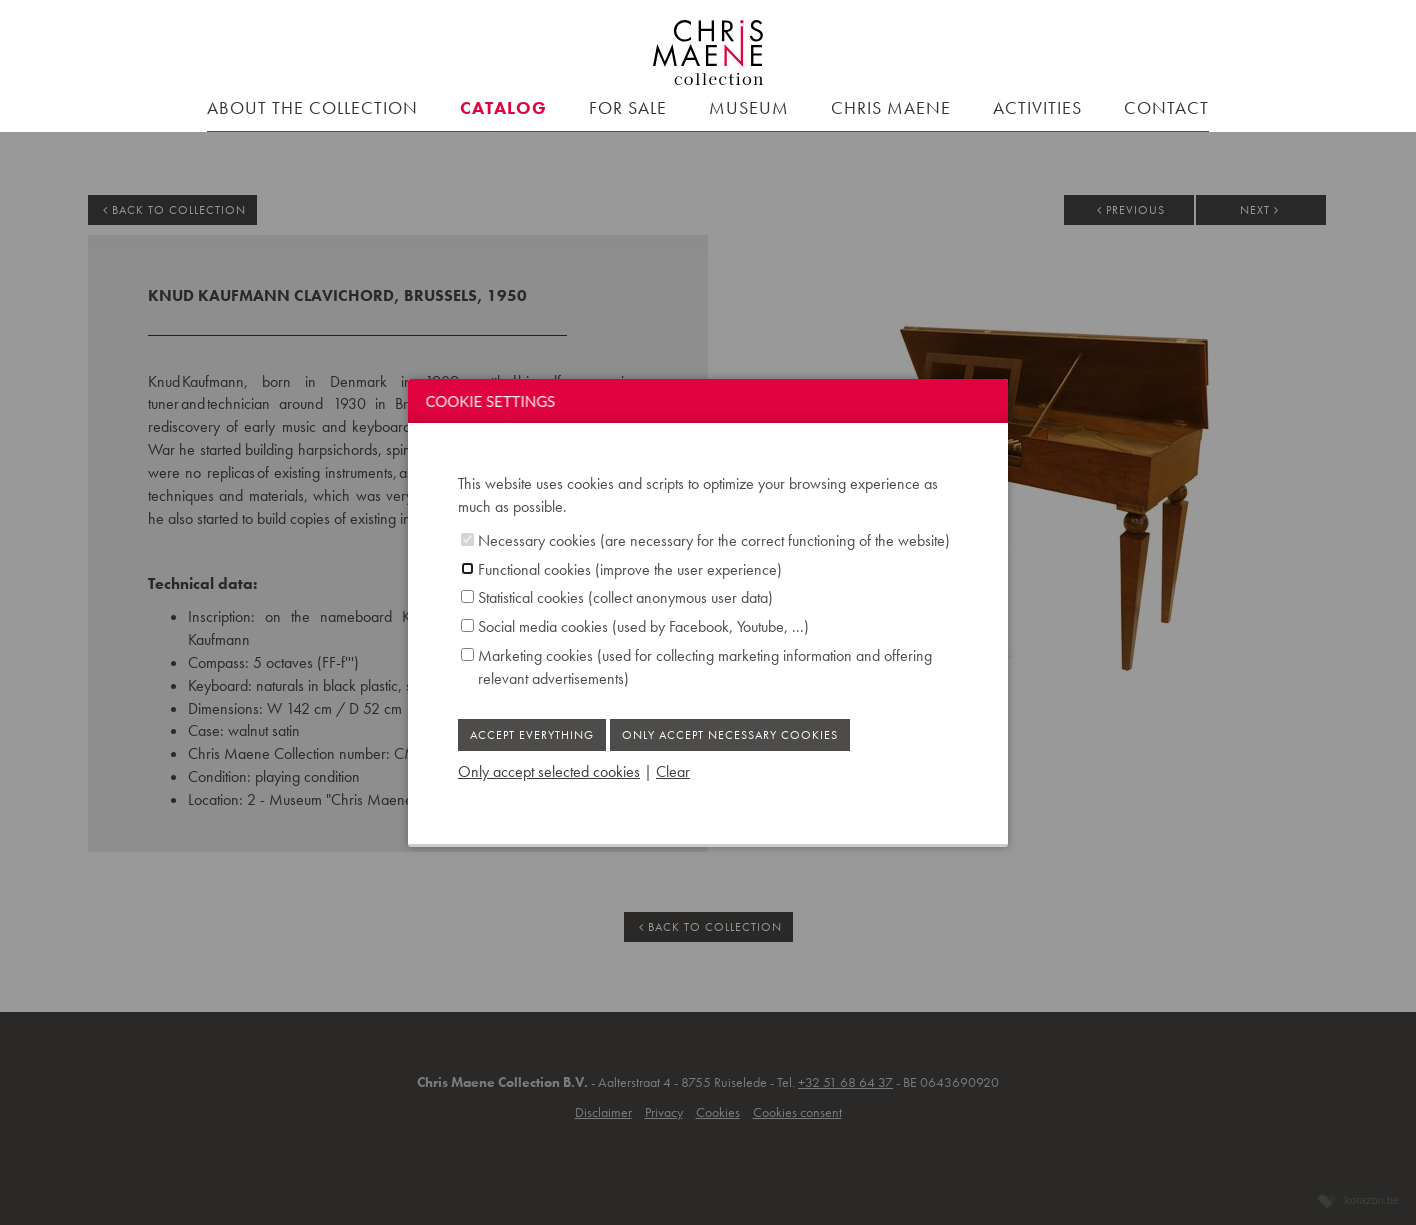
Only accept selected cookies (549, 771)
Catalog (503, 107)
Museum (749, 107)
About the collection (312, 107)
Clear (673, 771)
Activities (1037, 107)
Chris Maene (891, 107)
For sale (628, 107)
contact (1166, 107)
